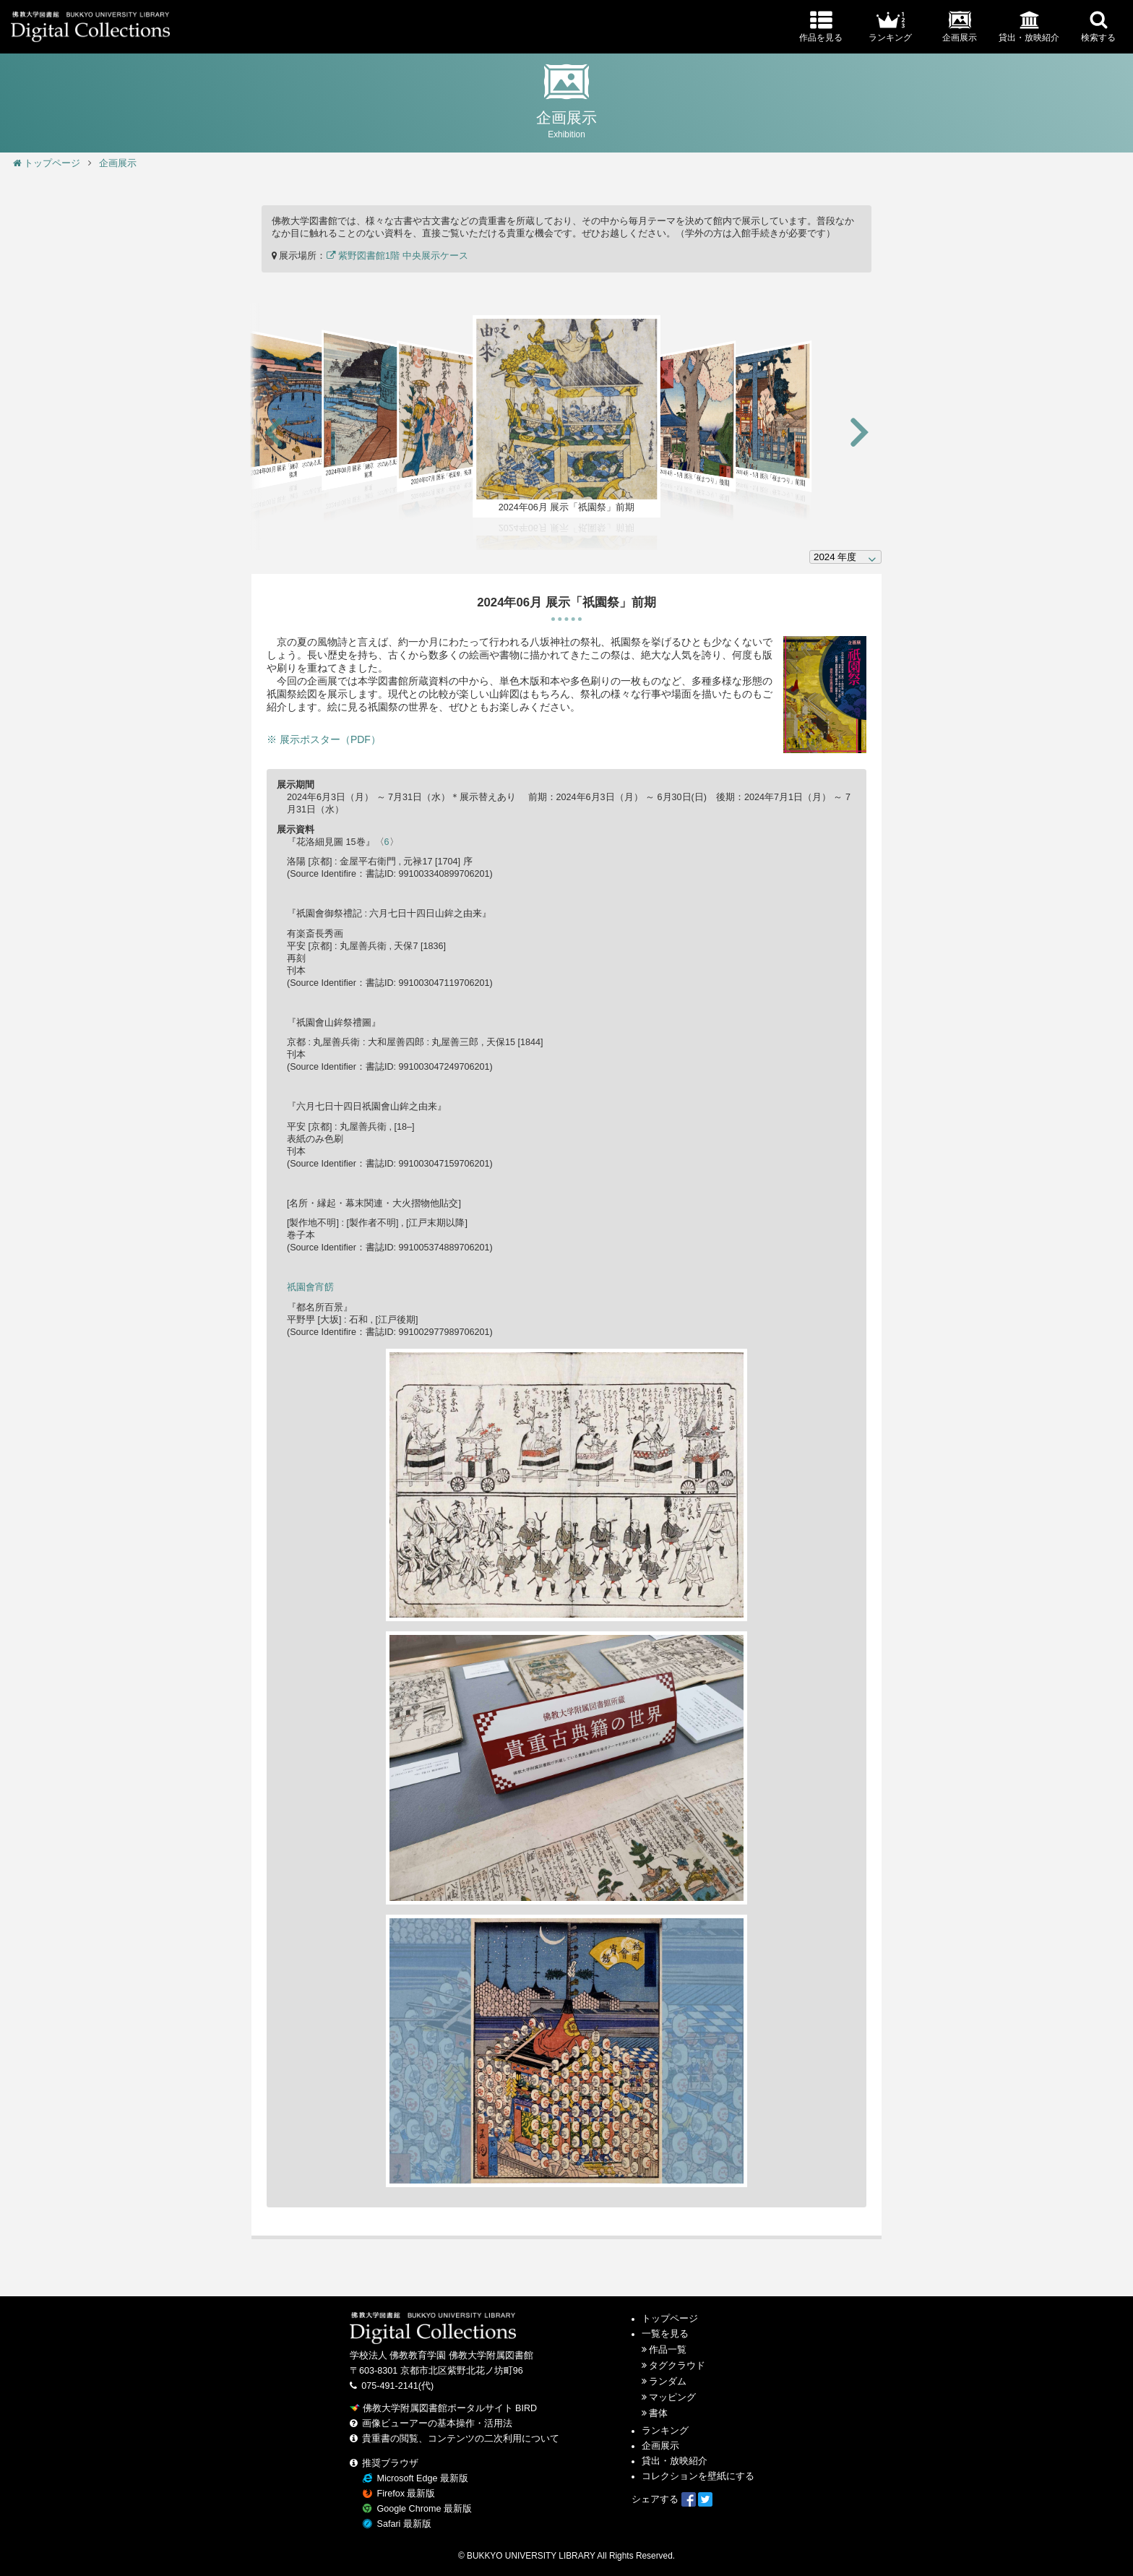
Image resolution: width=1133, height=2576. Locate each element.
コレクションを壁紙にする (698, 2476)
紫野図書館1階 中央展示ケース (397, 256)
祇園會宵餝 (310, 1287)
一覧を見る (665, 2334)
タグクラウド (677, 2366)
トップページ (47, 163)
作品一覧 (667, 2350)
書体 (658, 2413)
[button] (274, 433)
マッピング (672, 2397)
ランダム (667, 2382)
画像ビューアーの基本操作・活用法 (437, 2423)
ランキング (665, 2431)
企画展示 (118, 163)
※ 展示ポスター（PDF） (324, 739)
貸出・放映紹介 (674, 2461)
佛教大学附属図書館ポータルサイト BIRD (443, 2408)
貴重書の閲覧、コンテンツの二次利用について (460, 2439)
